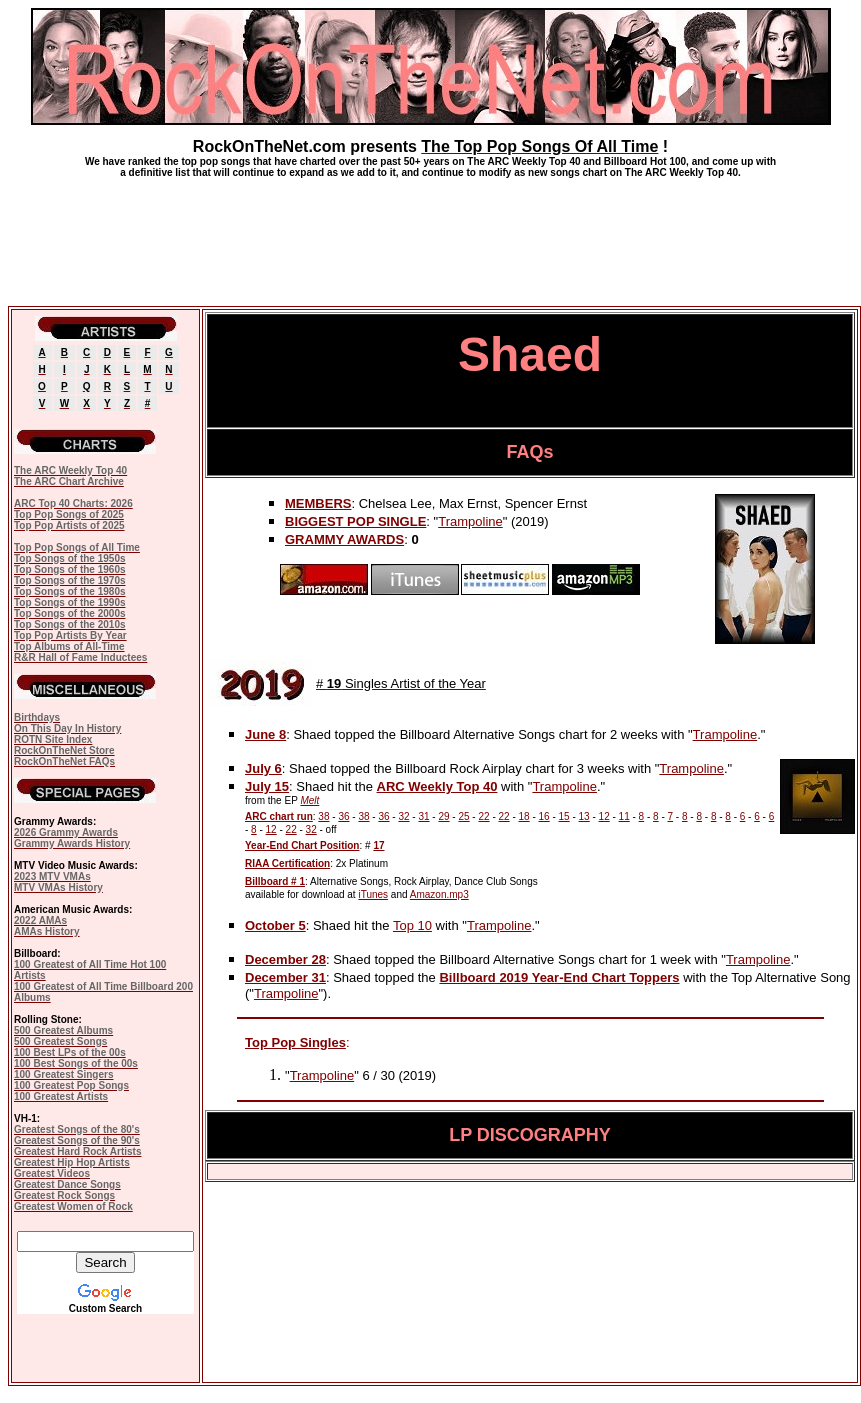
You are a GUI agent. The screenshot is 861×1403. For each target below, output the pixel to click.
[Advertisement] (431, 234)
